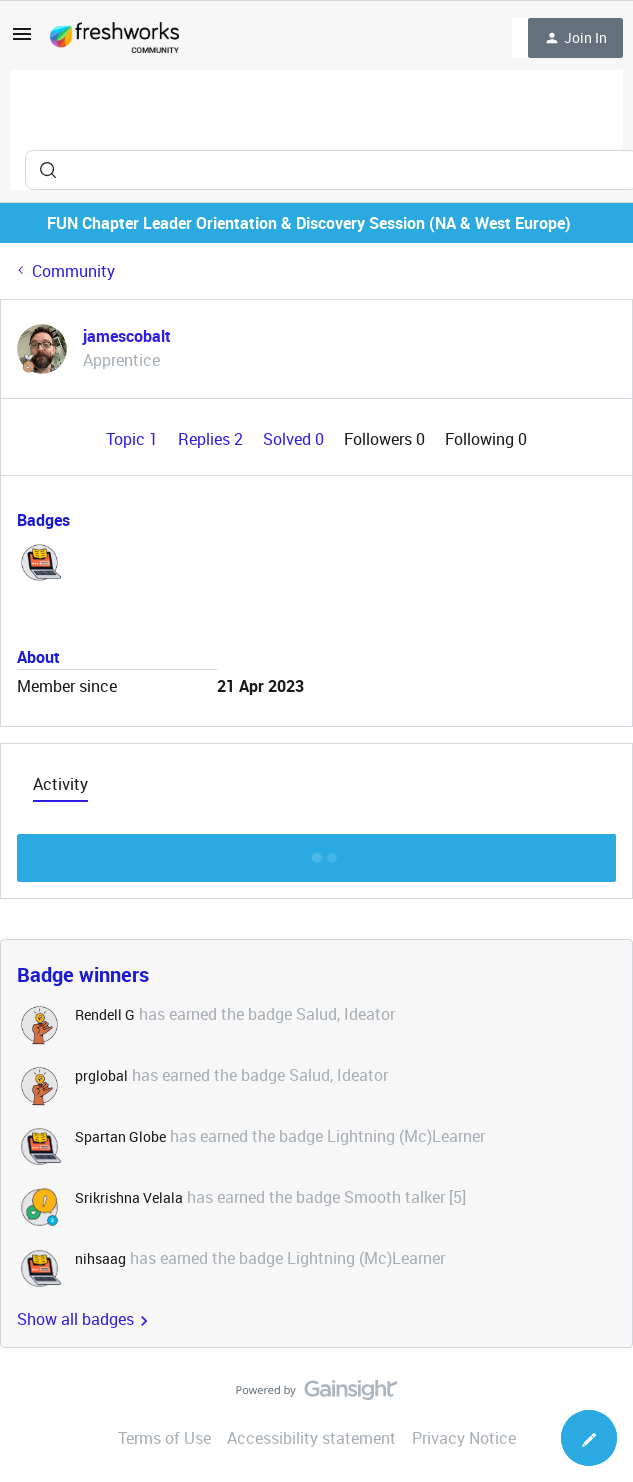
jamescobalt (127, 336)
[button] (22, 40)
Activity (60, 784)
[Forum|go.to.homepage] (114, 38)
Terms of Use (164, 1438)
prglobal (101, 1075)
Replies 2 (212, 439)
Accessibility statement (311, 1438)
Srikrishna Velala (129, 1197)
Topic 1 (134, 439)
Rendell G (105, 1014)
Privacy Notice (464, 1438)
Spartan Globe (120, 1136)
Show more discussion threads (316, 852)
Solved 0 (295, 439)
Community (73, 271)
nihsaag (100, 1258)
